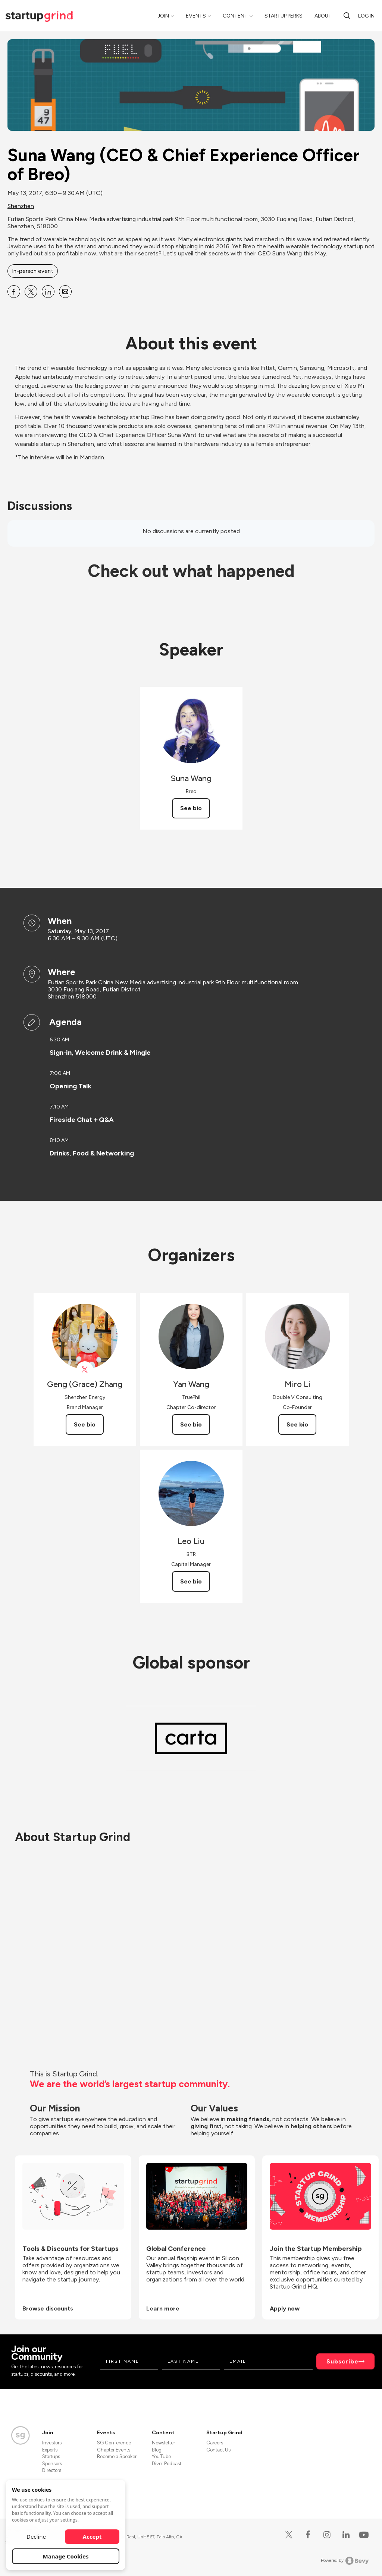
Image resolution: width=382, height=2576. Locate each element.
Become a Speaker (117, 2456)
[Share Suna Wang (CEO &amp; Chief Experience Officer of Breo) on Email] (65, 291)
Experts (49, 2450)
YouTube (161, 2456)
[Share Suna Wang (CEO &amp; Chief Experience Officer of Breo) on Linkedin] (48, 291)
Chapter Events (113, 2450)
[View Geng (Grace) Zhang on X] (84, 1369)
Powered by (345, 2561)
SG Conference (114, 2443)
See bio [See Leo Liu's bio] (191, 1581)
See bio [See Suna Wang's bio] (191, 808)
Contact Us (218, 2450)
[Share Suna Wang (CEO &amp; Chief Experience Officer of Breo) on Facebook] (14, 291)
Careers (214, 2443)
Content (235, 16)
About (323, 16)
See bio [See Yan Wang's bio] (191, 1424)
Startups (51, 2456)
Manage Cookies (66, 2556)
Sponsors (52, 2463)
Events (196, 16)
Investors (52, 2443)
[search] (347, 15)
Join (163, 16)
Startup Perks (283, 16)
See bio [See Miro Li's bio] (297, 1424)
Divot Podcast (166, 2463)
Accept (92, 2536)
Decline (36, 2536)
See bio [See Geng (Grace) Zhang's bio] (85, 1424)
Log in (366, 16)
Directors (51, 2470)
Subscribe (342, 2361)
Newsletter (163, 2443)
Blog (157, 2450)
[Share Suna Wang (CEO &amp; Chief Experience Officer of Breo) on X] (31, 291)
